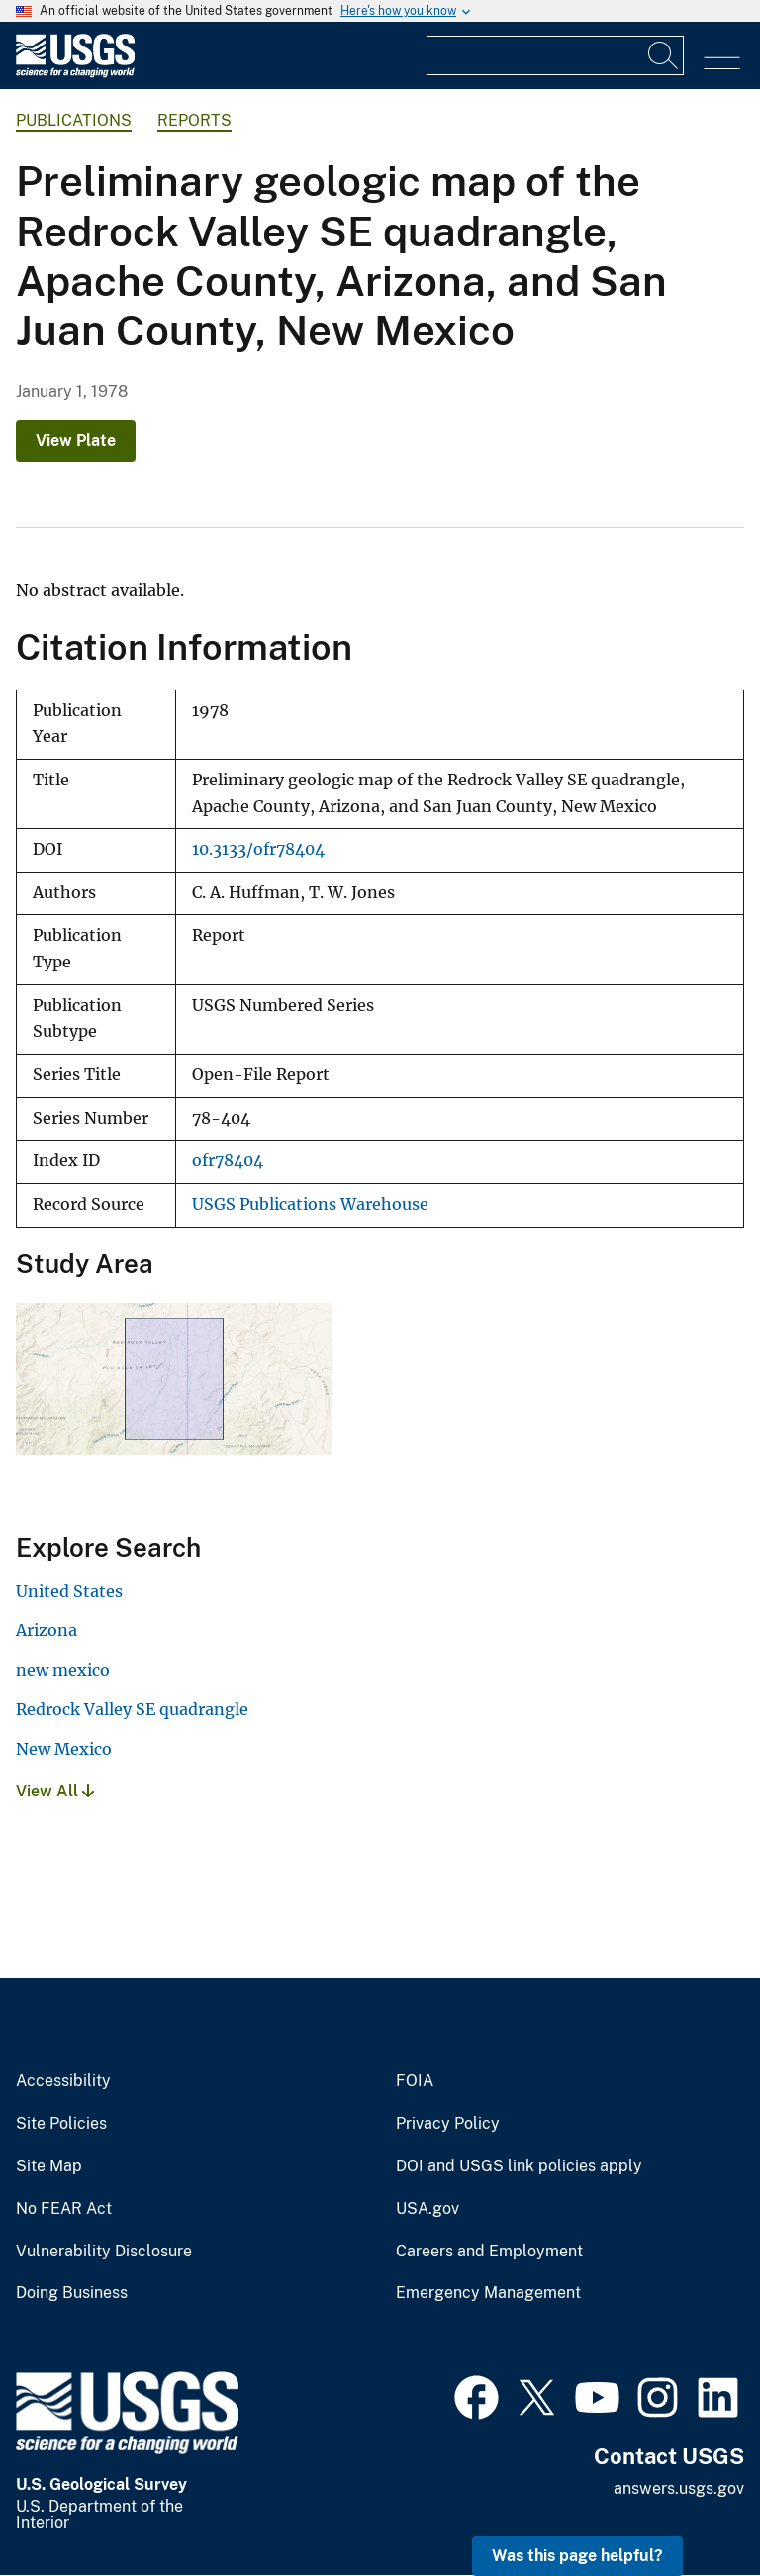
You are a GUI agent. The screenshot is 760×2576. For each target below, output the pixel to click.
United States (69, 1591)
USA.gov (427, 2209)
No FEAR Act (64, 2209)
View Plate (76, 440)
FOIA (414, 2081)
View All (55, 1791)
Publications (74, 120)
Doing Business (72, 2293)
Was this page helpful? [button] (577, 2555)
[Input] (555, 55)
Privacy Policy (448, 2124)
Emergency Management (488, 2293)
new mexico (63, 1670)
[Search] (664, 55)
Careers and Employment (489, 2251)
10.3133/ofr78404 (258, 849)
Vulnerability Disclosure (104, 2251)
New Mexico (64, 1749)
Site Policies (61, 2124)
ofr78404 (227, 1160)
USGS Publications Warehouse (310, 1204)
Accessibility (63, 2081)
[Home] (75, 72)
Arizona (46, 1630)
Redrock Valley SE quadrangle (132, 1709)
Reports (194, 120)
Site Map (49, 2166)
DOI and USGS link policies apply (519, 2166)
